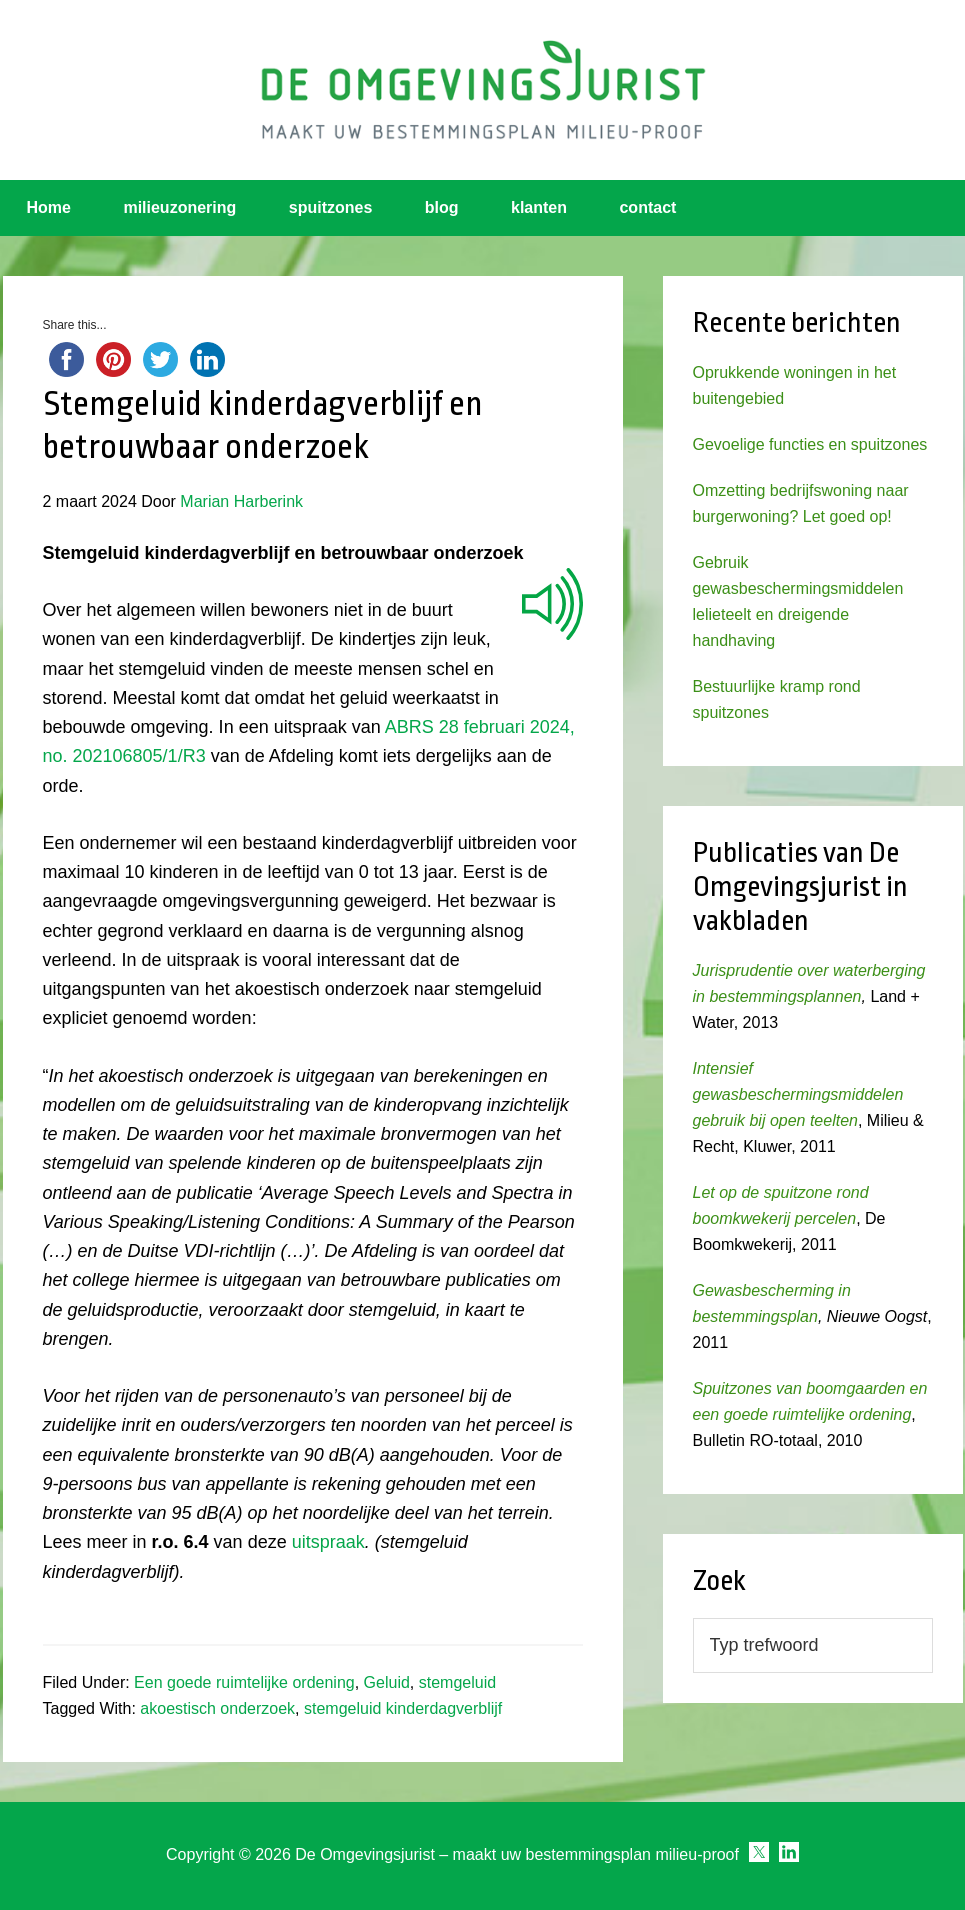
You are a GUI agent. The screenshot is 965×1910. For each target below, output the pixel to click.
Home (49, 207)
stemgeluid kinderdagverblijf (403, 1708)
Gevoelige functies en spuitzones (810, 444)
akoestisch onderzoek (217, 1708)
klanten (539, 207)
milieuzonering (179, 207)
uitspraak (328, 1542)
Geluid (387, 1682)
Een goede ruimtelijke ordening (244, 1682)
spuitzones (331, 207)
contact (647, 207)
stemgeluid (457, 1682)
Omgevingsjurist (483, 90)
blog (442, 207)
